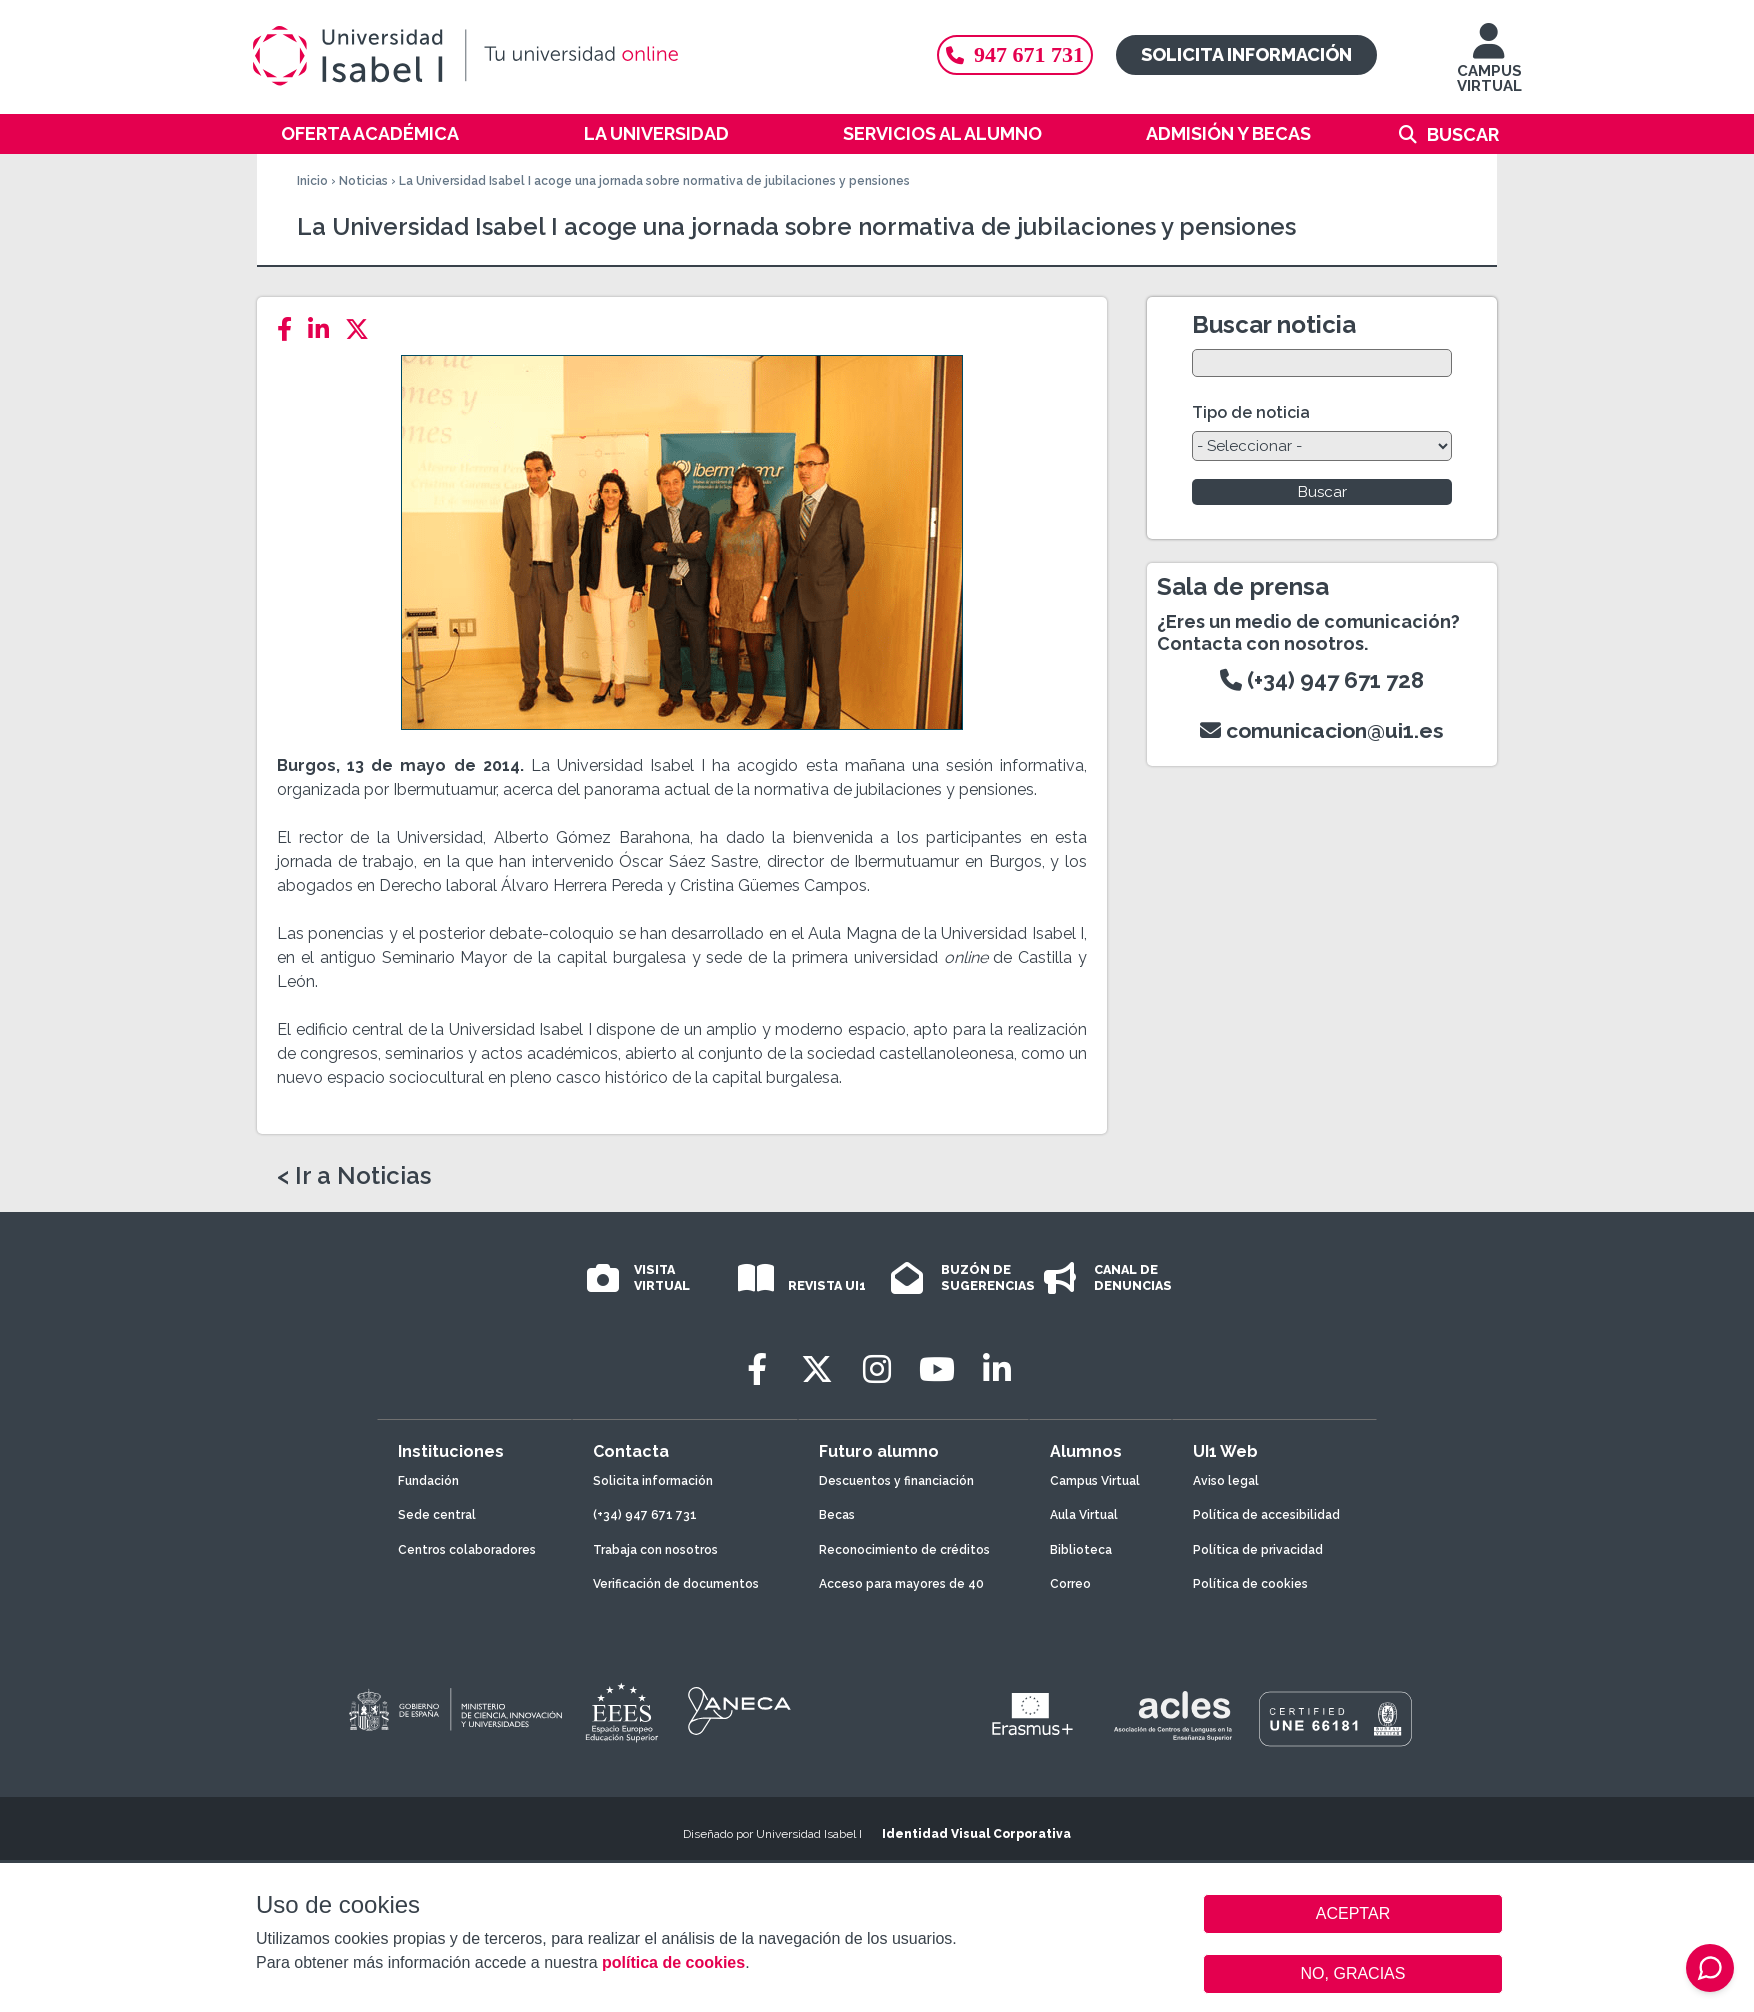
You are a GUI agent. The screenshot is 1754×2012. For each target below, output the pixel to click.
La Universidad (656, 133)
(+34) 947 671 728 (1322, 680)
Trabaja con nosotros (655, 1550)
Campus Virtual (1095, 1481)
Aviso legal (1226, 1481)
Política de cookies (1250, 1584)
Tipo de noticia (1251, 412)
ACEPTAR (1353, 1914)
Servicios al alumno (942, 133)
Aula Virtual (1084, 1515)
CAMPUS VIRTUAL (1489, 67)
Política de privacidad (1258, 1550)
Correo (1070, 1584)
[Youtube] (937, 1369)
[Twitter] (363, 329)
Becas (837, 1515)
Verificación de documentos (676, 1584)
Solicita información (1246, 54)
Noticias (363, 181)
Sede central (437, 1515)
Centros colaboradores (467, 1550)
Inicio (312, 181)
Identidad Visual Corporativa (976, 1834)
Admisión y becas (1228, 133)
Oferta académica (370, 133)
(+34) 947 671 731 (645, 1515)
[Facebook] (290, 329)
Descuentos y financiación (896, 1481)
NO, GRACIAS (1353, 1973)
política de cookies (673, 1962)
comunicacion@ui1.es (1322, 730)
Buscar (1463, 134)
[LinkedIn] (324, 329)
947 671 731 (1015, 54)
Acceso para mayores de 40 (901, 1584)
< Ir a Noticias (354, 1176)
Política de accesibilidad (1266, 1515)
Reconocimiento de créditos (904, 1550)
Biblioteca (1081, 1550)
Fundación (428, 1481)
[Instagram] (877, 1369)
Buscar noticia (1274, 324)
